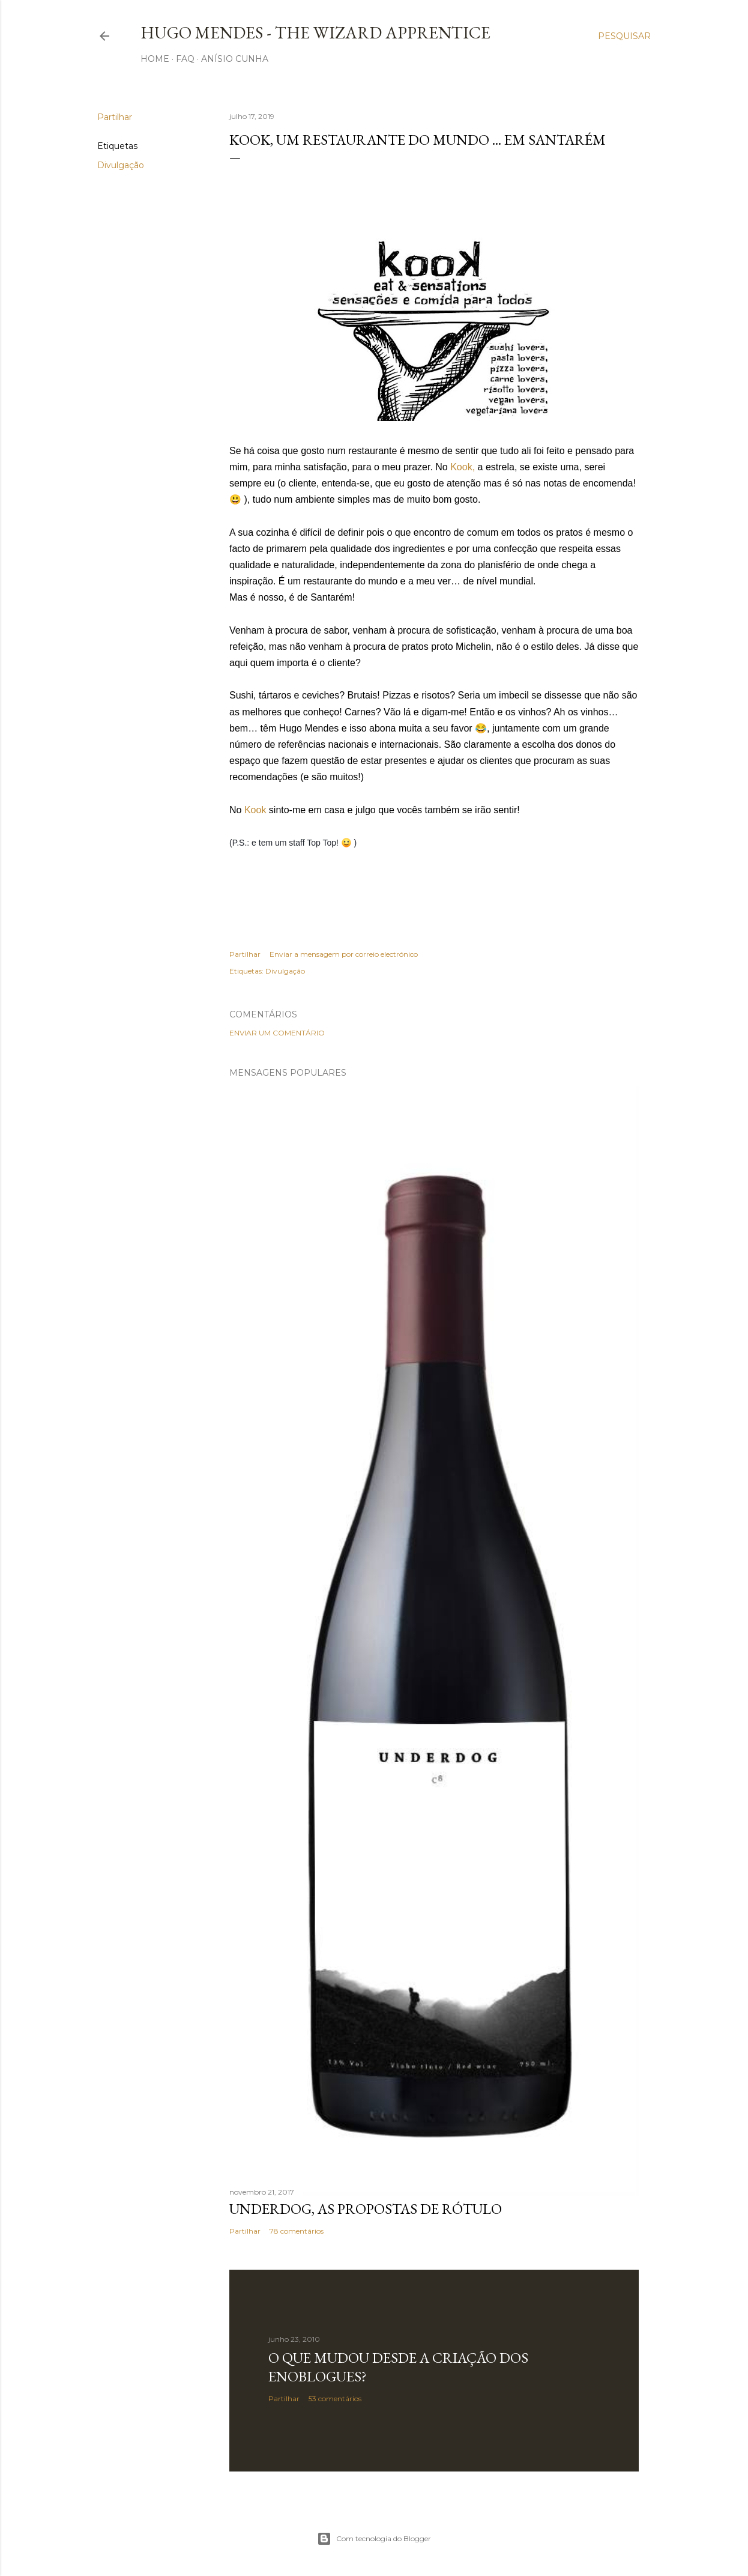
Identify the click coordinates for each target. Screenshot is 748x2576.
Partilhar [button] (114, 117)
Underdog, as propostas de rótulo (365, 2208)
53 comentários (335, 2398)
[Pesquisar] (624, 36)
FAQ (185, 58)
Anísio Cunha (234, 58)
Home (154, 58)
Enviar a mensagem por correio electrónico (344, 954)
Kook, (462, 467)
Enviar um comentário (277, 1032)
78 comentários (297, 2230)
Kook (255, 810)
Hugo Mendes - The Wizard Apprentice (315, 32)
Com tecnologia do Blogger (374, 2539)
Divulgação (120, 165)
